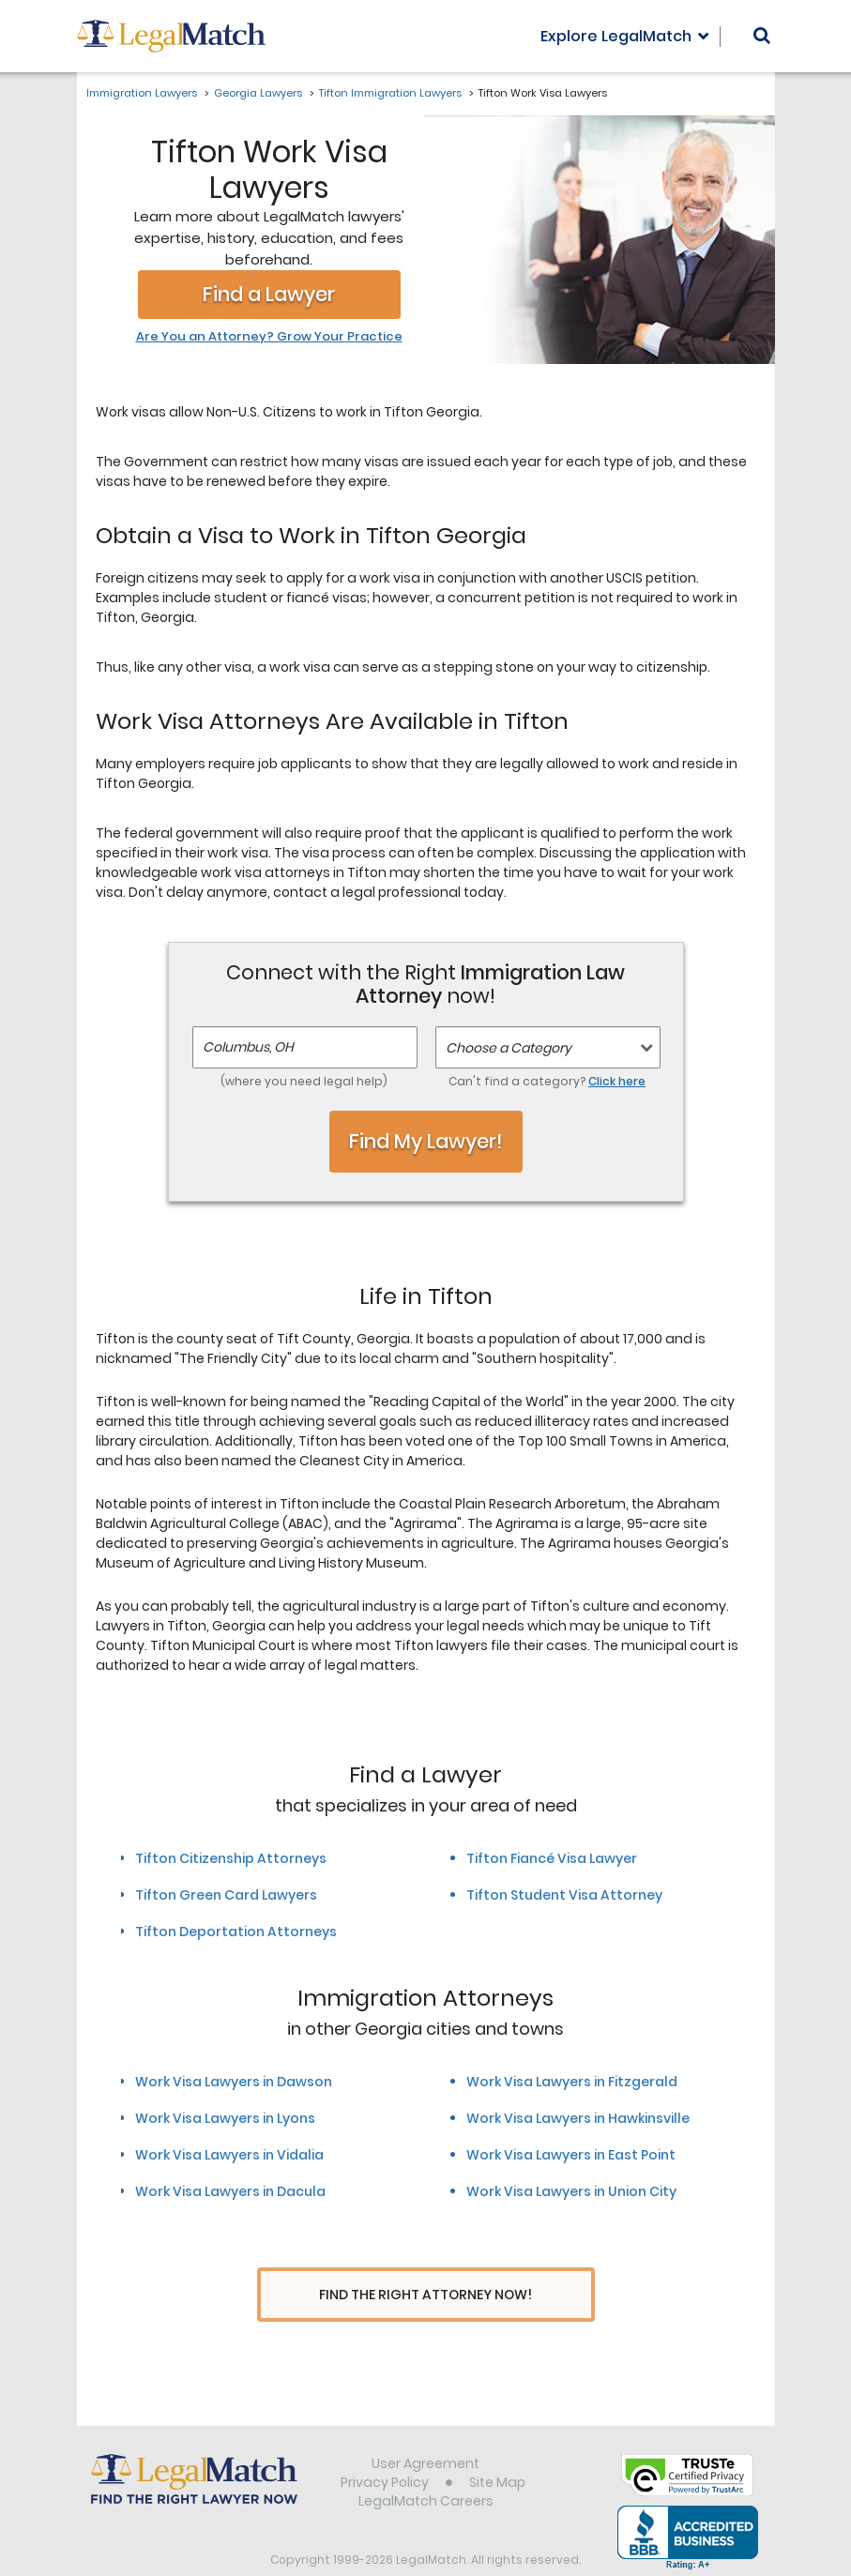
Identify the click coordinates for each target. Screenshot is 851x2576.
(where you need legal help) (304, 1081)
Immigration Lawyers (141, 92)
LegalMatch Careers (426, 2466)
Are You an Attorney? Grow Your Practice (269, 336)
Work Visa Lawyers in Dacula (230, 2191)
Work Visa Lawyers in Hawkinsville (578, 2118)
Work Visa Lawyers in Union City (571, 2191)
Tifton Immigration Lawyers (390, 92)
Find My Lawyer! (426, 1141)
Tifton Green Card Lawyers (226, 1895)
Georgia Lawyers (258, 92)
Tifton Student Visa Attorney (564, 1895)
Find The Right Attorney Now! (425, 2295)
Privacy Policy (385, 2447)
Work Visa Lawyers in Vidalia (229, 2154)
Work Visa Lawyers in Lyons (225, 2118)
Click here (617, 1081)
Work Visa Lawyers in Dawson (233, 2081)
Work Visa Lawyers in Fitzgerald (571, 2081)
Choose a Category (508, 1047)
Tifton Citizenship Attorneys (231, 1858)
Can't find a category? (547, 1081)
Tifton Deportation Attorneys (236, 1931)
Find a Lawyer (269, 294)
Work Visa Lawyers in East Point (571, 2154)
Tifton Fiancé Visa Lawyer (551, 1858)
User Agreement (425, 2428)
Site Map (497, 2447)
